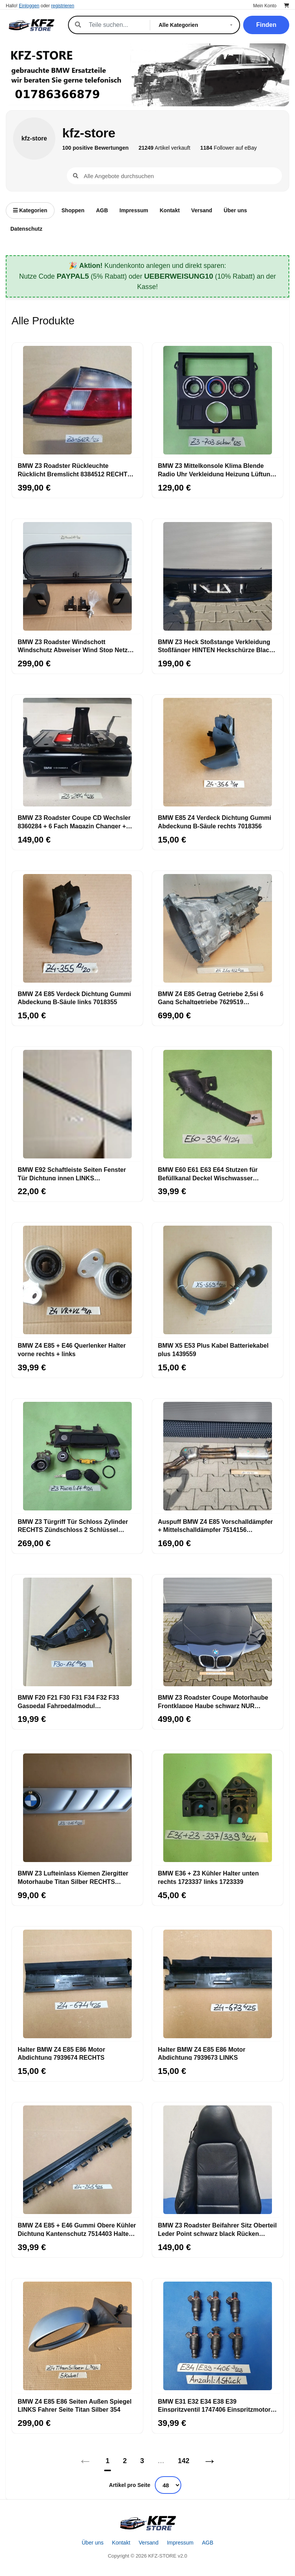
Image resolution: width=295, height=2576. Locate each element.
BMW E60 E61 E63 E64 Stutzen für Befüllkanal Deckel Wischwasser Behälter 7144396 (208, 1173)
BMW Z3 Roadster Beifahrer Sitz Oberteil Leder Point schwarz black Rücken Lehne (217, 2229)
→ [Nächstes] (210, 2461)
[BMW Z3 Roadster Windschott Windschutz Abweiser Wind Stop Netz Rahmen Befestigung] (77, 576)
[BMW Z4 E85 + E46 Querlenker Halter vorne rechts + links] (77, 1280)
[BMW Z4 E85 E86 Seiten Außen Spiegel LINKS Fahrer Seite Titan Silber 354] (77, 2336)
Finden (266, 24)
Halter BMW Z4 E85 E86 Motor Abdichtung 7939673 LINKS (201, 2053)
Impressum (133, 210)
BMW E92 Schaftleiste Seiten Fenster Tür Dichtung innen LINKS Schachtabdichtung (72, 1173)
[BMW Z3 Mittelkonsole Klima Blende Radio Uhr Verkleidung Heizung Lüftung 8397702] (217, 400)
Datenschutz (26, 229)
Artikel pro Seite (129, 2485)
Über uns (235, 210)
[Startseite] (147, 2523)
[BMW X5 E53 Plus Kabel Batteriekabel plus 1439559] (217, 1280)
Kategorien (30, 210)
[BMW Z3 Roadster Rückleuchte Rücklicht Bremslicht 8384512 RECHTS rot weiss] (77, 400)
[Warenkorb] (286, 5)
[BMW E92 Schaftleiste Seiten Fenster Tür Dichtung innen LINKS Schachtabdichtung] (77, 1104)
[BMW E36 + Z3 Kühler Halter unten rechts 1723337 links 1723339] (217, 1807)
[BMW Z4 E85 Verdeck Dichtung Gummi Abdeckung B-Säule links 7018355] (77, 928)
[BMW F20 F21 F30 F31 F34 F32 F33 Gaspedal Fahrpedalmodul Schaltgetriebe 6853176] (77, 1632)
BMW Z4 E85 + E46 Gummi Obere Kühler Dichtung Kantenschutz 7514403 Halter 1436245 (77, 2229)
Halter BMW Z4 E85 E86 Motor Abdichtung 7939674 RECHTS (61, 2053)
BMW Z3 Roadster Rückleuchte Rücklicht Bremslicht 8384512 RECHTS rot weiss (74, 469)
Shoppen (73, 210)
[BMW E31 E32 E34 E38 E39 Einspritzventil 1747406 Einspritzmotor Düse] (217, 2336)
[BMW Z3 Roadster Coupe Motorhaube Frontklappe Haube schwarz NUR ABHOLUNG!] (217, 1632)
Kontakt (170, 210)
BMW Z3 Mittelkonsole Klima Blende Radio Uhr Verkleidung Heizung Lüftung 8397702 (216, 469)
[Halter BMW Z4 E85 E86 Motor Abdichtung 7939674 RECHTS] (77, 1984)
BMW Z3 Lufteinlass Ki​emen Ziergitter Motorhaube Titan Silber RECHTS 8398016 (73, 1877)
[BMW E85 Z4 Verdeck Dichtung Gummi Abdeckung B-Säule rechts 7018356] (217, 752)
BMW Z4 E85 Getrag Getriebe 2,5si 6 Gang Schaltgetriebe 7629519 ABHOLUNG (211, 998)
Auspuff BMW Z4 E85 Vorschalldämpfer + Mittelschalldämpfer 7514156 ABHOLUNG (215, 1525)
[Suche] (115, 25)
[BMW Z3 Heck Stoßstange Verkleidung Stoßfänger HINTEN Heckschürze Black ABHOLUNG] (217, 576)
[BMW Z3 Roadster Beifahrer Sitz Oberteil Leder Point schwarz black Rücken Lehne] (217, 2159)
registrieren (62, 5)
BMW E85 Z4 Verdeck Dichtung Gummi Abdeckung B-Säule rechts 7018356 (214, 821)
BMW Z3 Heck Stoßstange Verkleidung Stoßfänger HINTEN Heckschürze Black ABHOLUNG (215, 646)
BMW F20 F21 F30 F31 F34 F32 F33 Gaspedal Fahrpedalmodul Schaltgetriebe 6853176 (68, 1701)
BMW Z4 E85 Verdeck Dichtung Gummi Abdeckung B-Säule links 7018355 (74, 998)
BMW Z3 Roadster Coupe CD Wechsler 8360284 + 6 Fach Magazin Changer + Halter (74, 821)
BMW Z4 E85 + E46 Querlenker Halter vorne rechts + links (72, 1349)
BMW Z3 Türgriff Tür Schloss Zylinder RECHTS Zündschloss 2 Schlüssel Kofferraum (73, 1525)
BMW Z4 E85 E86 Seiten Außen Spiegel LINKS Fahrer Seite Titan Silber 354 (74, 2405)
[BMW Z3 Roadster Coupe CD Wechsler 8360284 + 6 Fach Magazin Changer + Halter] (77, 752)
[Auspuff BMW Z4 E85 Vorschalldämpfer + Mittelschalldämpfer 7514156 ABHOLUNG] (217, 1456)
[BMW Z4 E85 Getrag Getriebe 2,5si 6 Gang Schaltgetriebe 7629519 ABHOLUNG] (217, 928)
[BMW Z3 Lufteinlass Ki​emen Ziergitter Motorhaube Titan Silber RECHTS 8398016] (77, 1807)
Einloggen (29, 5)
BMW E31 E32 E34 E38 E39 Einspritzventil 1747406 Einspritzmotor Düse (214, 2405)
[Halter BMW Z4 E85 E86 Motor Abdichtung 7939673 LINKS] (217, 1984)
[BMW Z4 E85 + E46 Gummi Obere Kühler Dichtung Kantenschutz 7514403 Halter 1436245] (77, 2159)
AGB (102, 210)
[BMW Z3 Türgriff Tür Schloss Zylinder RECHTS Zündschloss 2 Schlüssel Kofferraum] (77, 1456)
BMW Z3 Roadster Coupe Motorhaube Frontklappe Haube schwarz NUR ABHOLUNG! (213, 1701)
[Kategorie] (197, 25)
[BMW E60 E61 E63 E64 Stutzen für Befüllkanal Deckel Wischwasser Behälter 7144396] (217, 1104)
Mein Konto (265, 5)
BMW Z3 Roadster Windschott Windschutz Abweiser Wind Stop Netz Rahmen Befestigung (73, 646)
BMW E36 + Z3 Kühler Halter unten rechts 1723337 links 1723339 (208, 1877)
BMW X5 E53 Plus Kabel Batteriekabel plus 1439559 (213, 1349)
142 (183, 2461)
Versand (201, 210)
